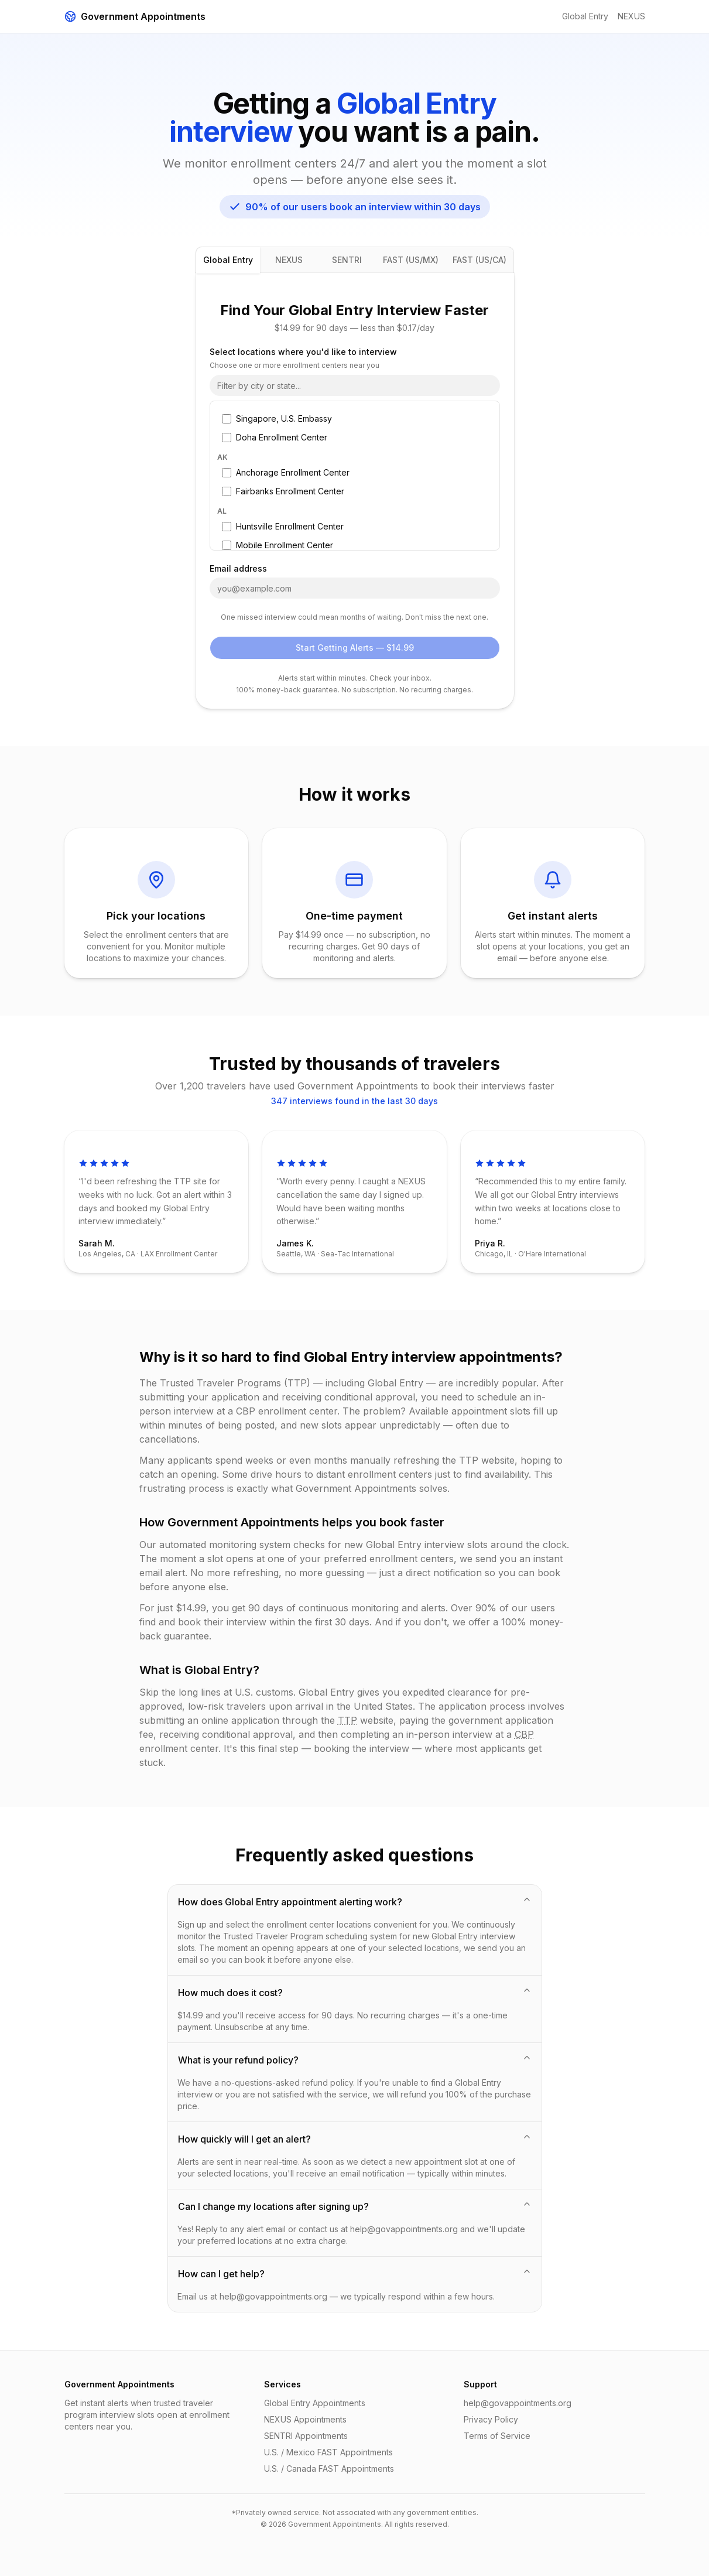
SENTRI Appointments (306, 2436)
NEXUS (631, 16)
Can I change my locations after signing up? (355, 2205)
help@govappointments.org (517, 2403)
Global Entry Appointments (314, 2403)
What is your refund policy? (355, 2059)
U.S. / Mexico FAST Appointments (328, 2452)
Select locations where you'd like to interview (303, 352)
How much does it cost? (355, 1992)
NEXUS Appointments (305, 2419)
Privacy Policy (491, 2419)
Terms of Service (497, 2436)
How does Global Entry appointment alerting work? (355, 1901)
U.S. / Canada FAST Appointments (329, 2468)
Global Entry (585, 16)
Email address (238, 569)
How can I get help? (355, 2273)
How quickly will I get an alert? (355, 2138)
